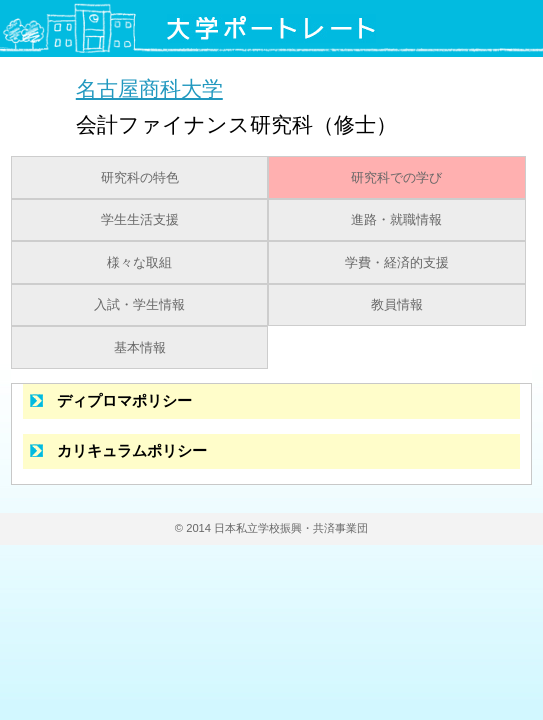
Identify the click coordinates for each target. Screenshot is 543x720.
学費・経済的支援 (397, 263)
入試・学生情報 (139, 305)
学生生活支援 (140, 220)
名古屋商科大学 (149, 88)
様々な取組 (139, 263)
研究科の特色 (140, 178)
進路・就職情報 (396, 220)
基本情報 (140, 348)
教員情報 (397, 305)
